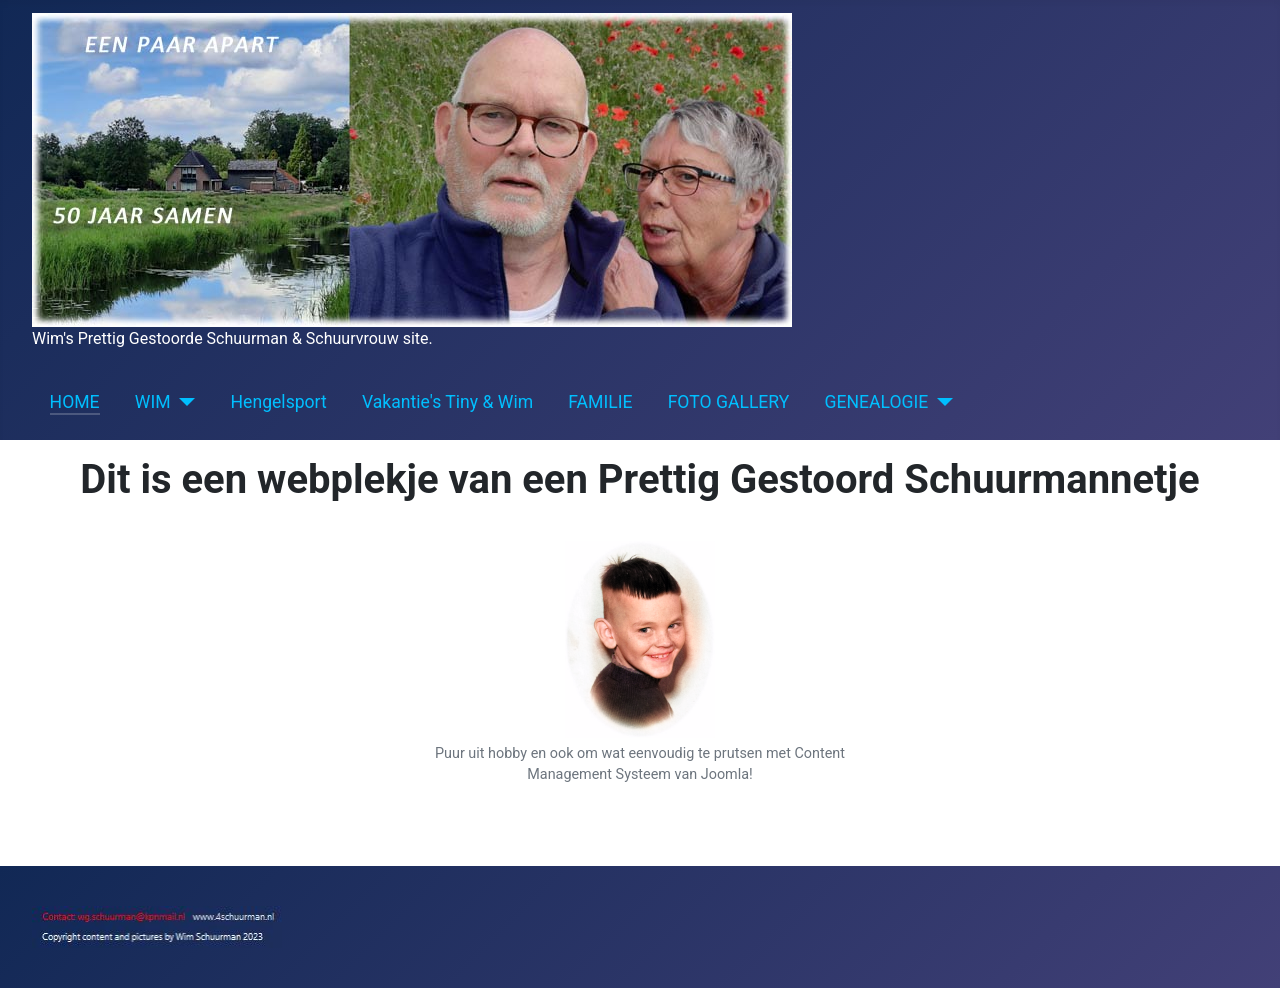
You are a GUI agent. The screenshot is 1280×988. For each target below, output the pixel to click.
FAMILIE (600, 402)
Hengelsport (279, 402)
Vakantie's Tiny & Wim (447, 402)
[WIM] (183, 402)
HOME (75, 402)
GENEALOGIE (877, 402)
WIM (153, 402)
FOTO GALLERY (729, 402)
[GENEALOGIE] (940, 402)
